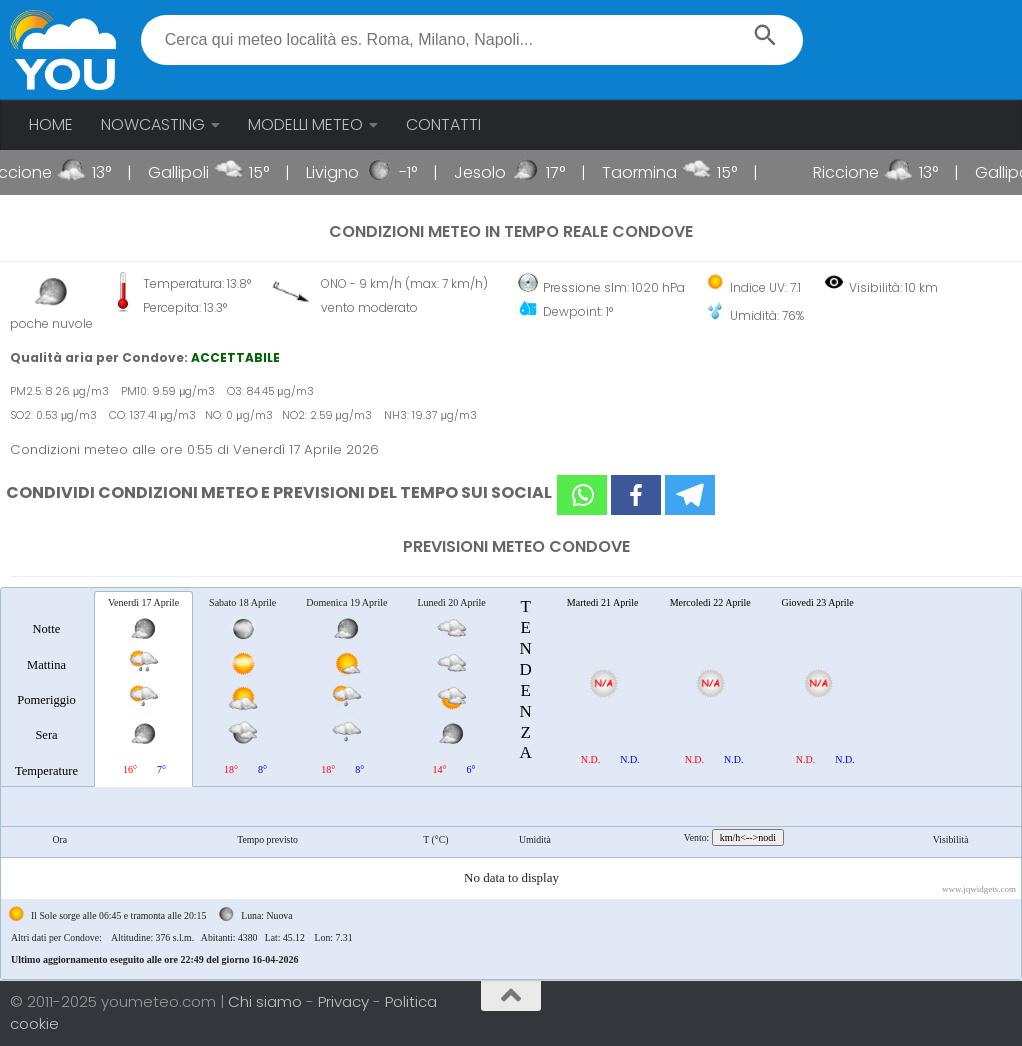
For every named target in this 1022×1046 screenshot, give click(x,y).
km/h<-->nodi (748, 837)
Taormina (657, 172)
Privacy (345, 1001)
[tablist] (511, 783)
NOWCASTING (153, 124)
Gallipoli (196, 172)
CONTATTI (443, 124)
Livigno (350, 172)
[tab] (46, 688)
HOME (51, 124)
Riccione (37, 172)
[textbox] (472, 40)
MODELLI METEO (305, 124)
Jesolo (498, 172)
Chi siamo (267, 1001)
